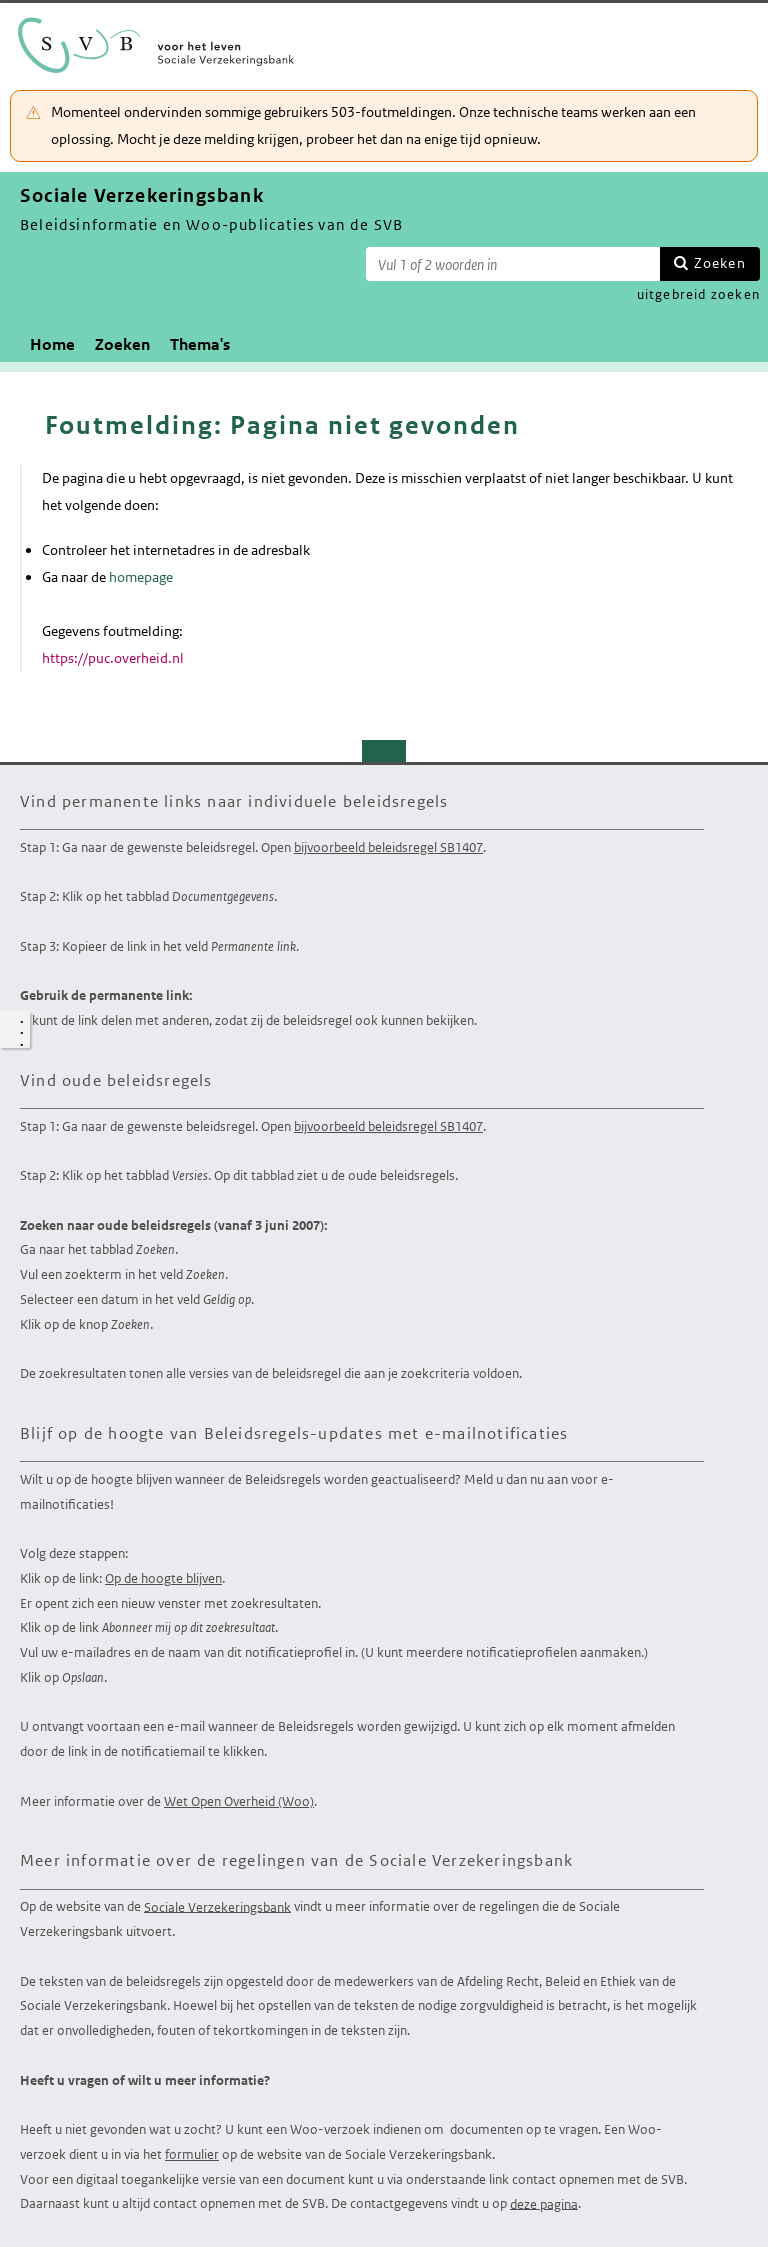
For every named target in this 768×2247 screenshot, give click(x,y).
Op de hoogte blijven (163, 1578)
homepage (141, 577)
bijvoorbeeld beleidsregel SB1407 (388, 847)
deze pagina (544, 2203)
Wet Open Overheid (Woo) (239, 1801)
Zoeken (720, 263)
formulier (192, 2154)
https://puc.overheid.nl (113, 658)
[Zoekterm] (513, 264)
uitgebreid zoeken (698, 294)
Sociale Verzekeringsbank (217, 1906)
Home (52, 344)
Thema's (200, 344)
